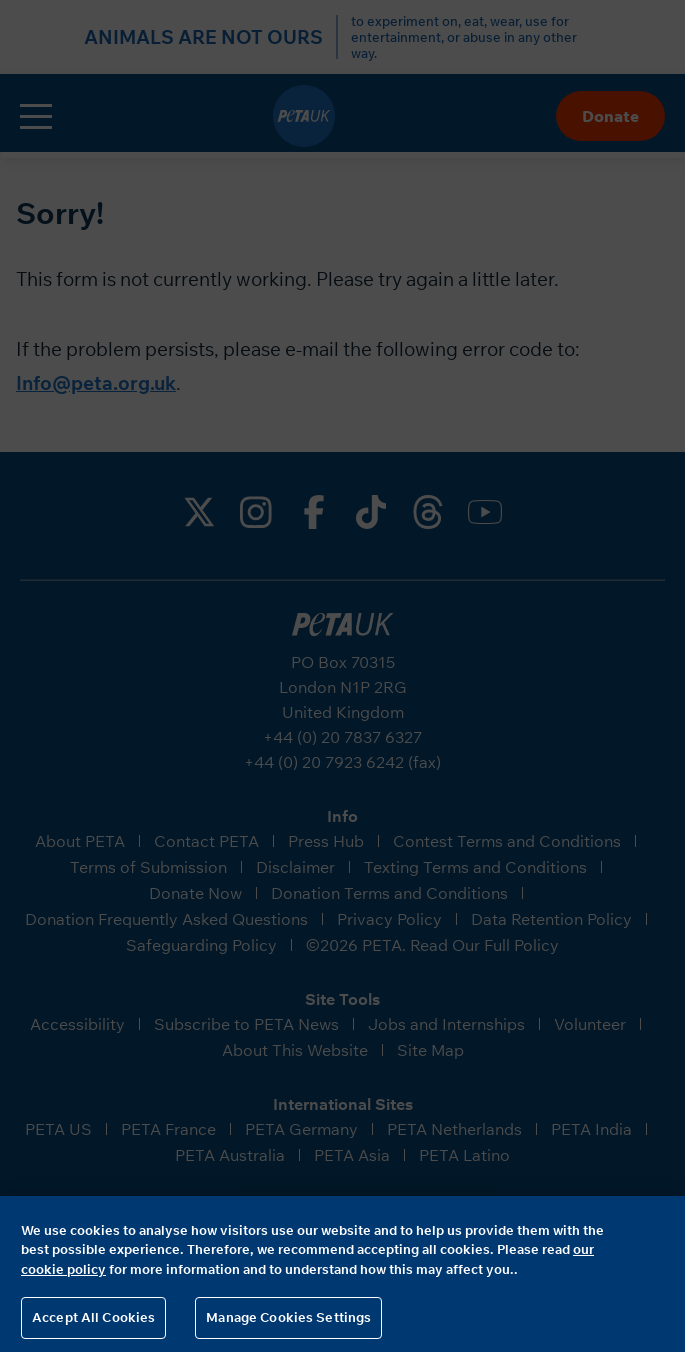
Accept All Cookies (93, 1317)
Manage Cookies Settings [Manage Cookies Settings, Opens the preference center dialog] (288, 1317)
